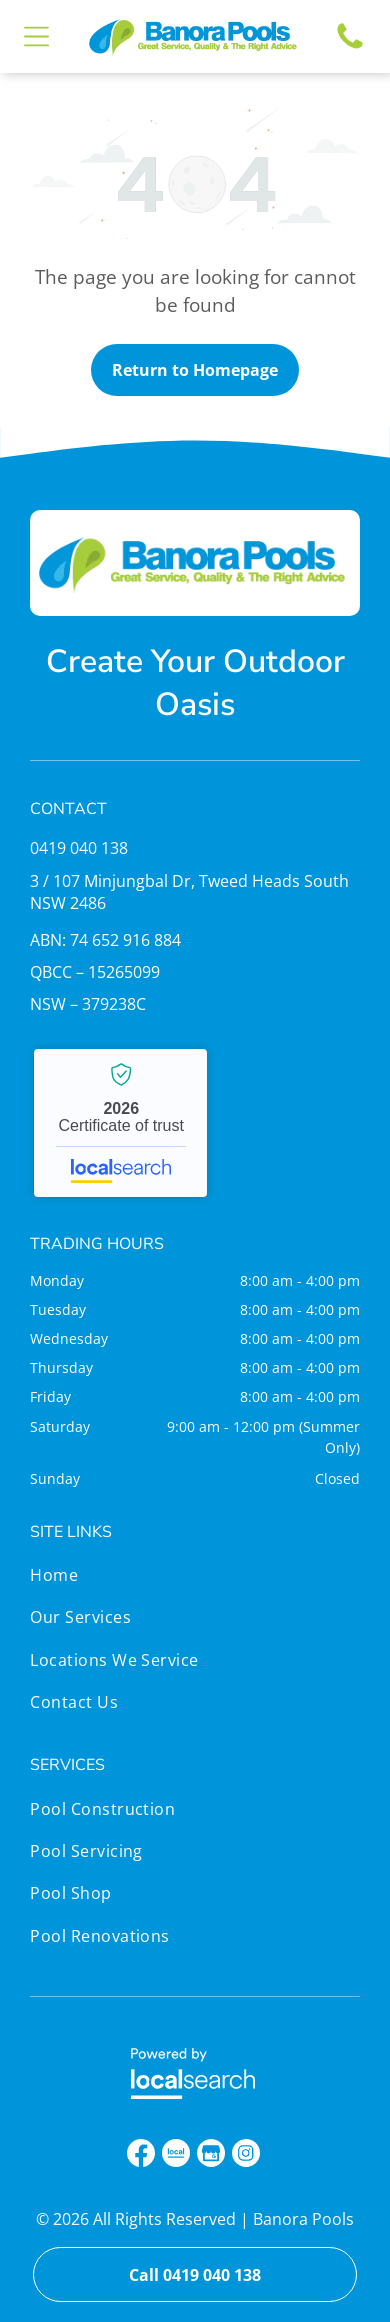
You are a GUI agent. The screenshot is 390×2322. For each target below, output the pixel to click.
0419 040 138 (79, 848)
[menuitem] (114, 1580)
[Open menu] (36, 36)
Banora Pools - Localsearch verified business (120, 1123)
